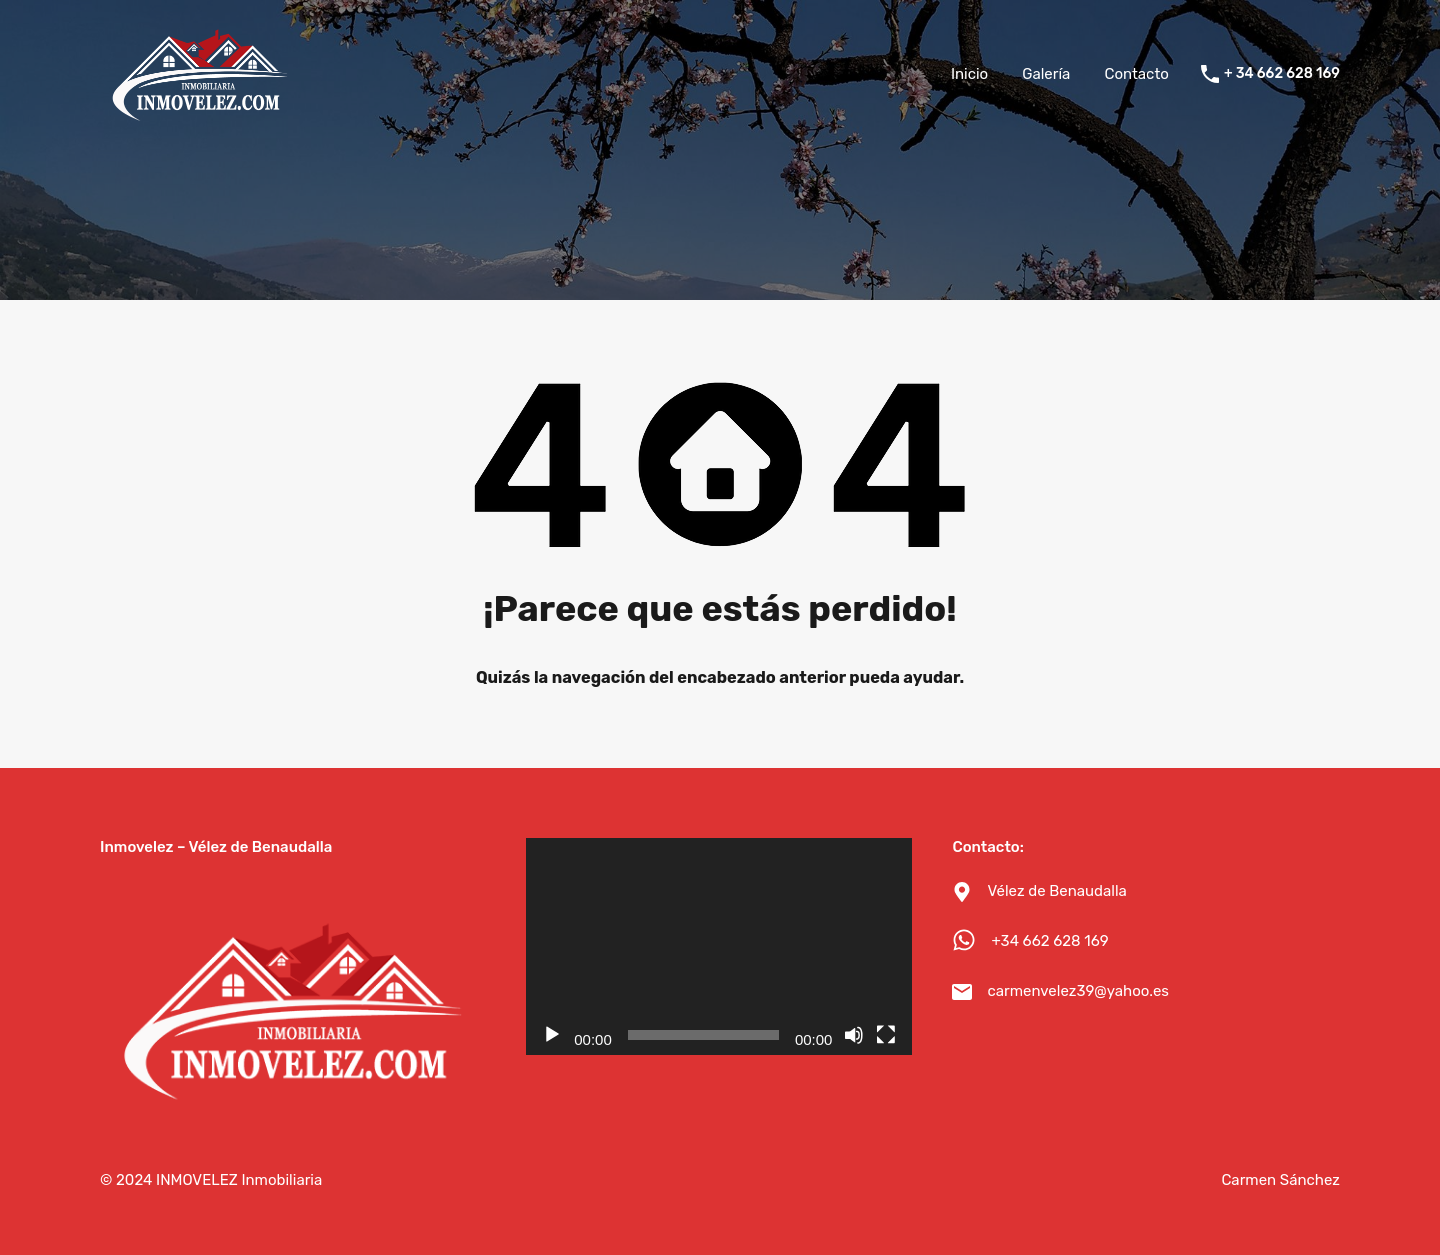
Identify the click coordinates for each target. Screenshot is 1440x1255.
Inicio (969, 74)
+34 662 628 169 (1049, 941)
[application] (719, 946)
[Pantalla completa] (886, 1035)
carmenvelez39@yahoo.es (1078, 991)
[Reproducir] (552, 1035)
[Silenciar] (854, 1035)
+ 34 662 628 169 (1282, 74)
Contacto (1136, 74)
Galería (1046, 74)
